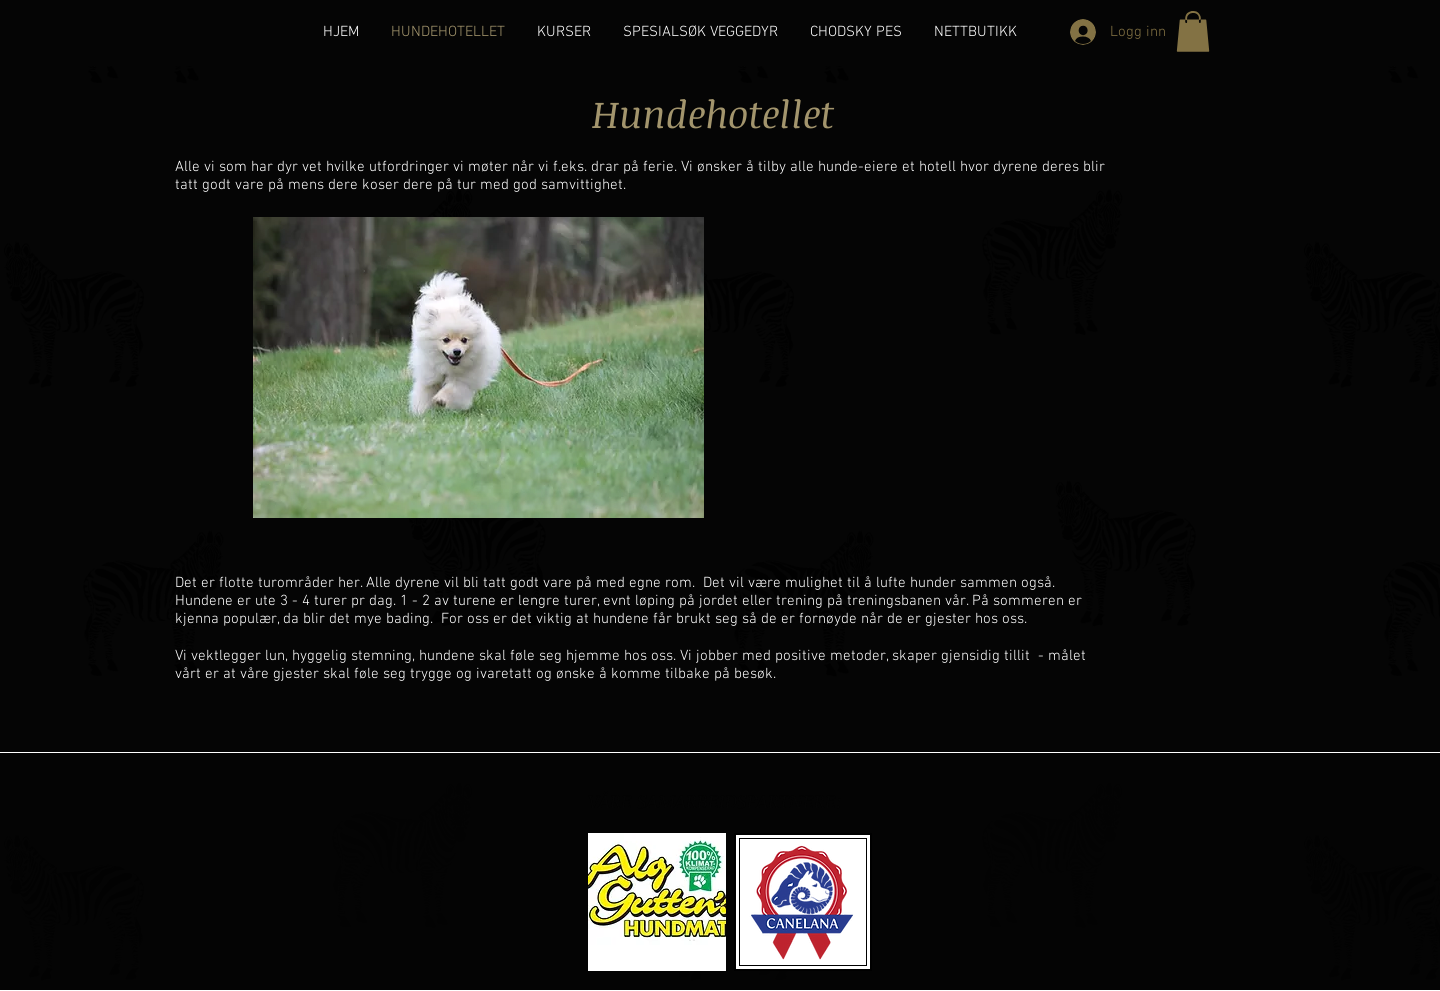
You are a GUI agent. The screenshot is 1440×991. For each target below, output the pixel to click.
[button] (1193, 31)
